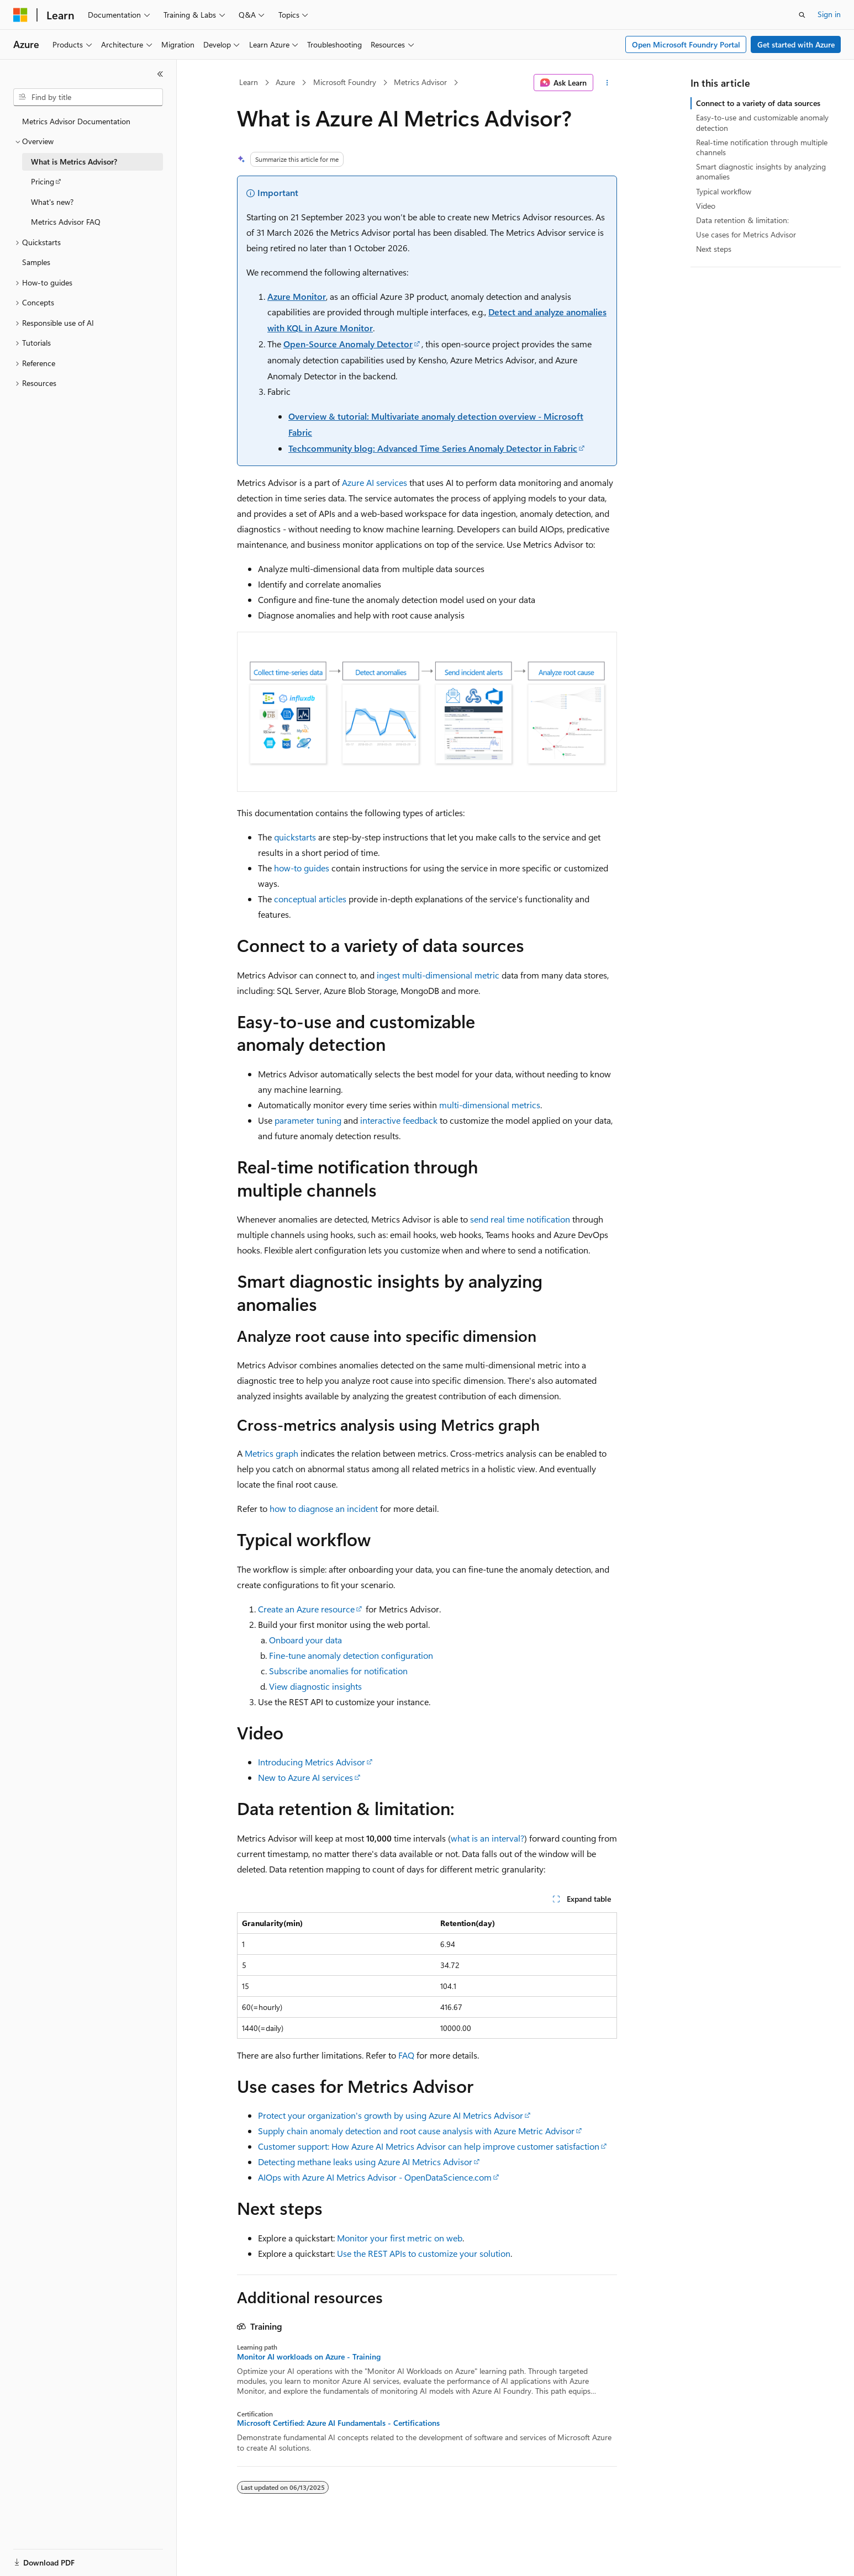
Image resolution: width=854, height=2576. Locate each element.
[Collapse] (160, 74)
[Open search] (802, 15)
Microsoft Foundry (344, 82)
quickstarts (295, 837)
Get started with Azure (796, 44)
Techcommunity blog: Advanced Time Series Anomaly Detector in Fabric (432, 448)
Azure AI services (374, 482)
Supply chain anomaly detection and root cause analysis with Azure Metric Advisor (416, 2130)
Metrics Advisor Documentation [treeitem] (76, 121)
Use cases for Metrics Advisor (746, 234)
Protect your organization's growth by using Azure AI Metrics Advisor (390, 2115)
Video (705, 205)
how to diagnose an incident (324, 1508)
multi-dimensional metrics (489, 1104)
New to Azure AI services (305, 1777)
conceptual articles (310, 898)
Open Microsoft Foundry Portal (686, 44)
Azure (285, 82)
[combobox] (88, 97)
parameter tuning (308, 1120)
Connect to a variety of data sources (758, 103)
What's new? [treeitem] (52, 202)
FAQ (406, 2055)
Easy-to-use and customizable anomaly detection (762, 122)
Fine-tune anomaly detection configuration (351, 1655)
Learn (248, 82)
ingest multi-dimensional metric (438, 975)
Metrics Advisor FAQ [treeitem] (66, 221)
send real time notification (520, 1219)
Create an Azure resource (306, 1609)
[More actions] (607, 83)
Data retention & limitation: (742, 220)
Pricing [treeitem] (42, 181)
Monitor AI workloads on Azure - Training (309, 2357)
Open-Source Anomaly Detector (348, 344)
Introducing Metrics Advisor (311, 1762)
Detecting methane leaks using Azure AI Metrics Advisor (365, 2161)
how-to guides (301, 868)
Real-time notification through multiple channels (761, 147)
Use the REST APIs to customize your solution (423, 2253)
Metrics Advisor (420, 82)
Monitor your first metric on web (399, 2238)
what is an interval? (487, 1838)
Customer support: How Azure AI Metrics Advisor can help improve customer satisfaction (428, 2146)
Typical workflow (723, 191)
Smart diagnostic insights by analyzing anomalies (761, 171)
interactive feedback (398, 1120)
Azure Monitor (296, 296)
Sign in (829, 14)
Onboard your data (305, 1640)
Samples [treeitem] (36, 262)
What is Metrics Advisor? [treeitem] (74, 161)
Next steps (713, 249)
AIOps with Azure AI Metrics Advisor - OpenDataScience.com (375, 2177)
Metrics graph (271, 1453)
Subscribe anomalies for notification (338, 1670)
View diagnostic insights (315, 1686)
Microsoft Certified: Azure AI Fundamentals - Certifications (338, 2423)
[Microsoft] (20, 15)
